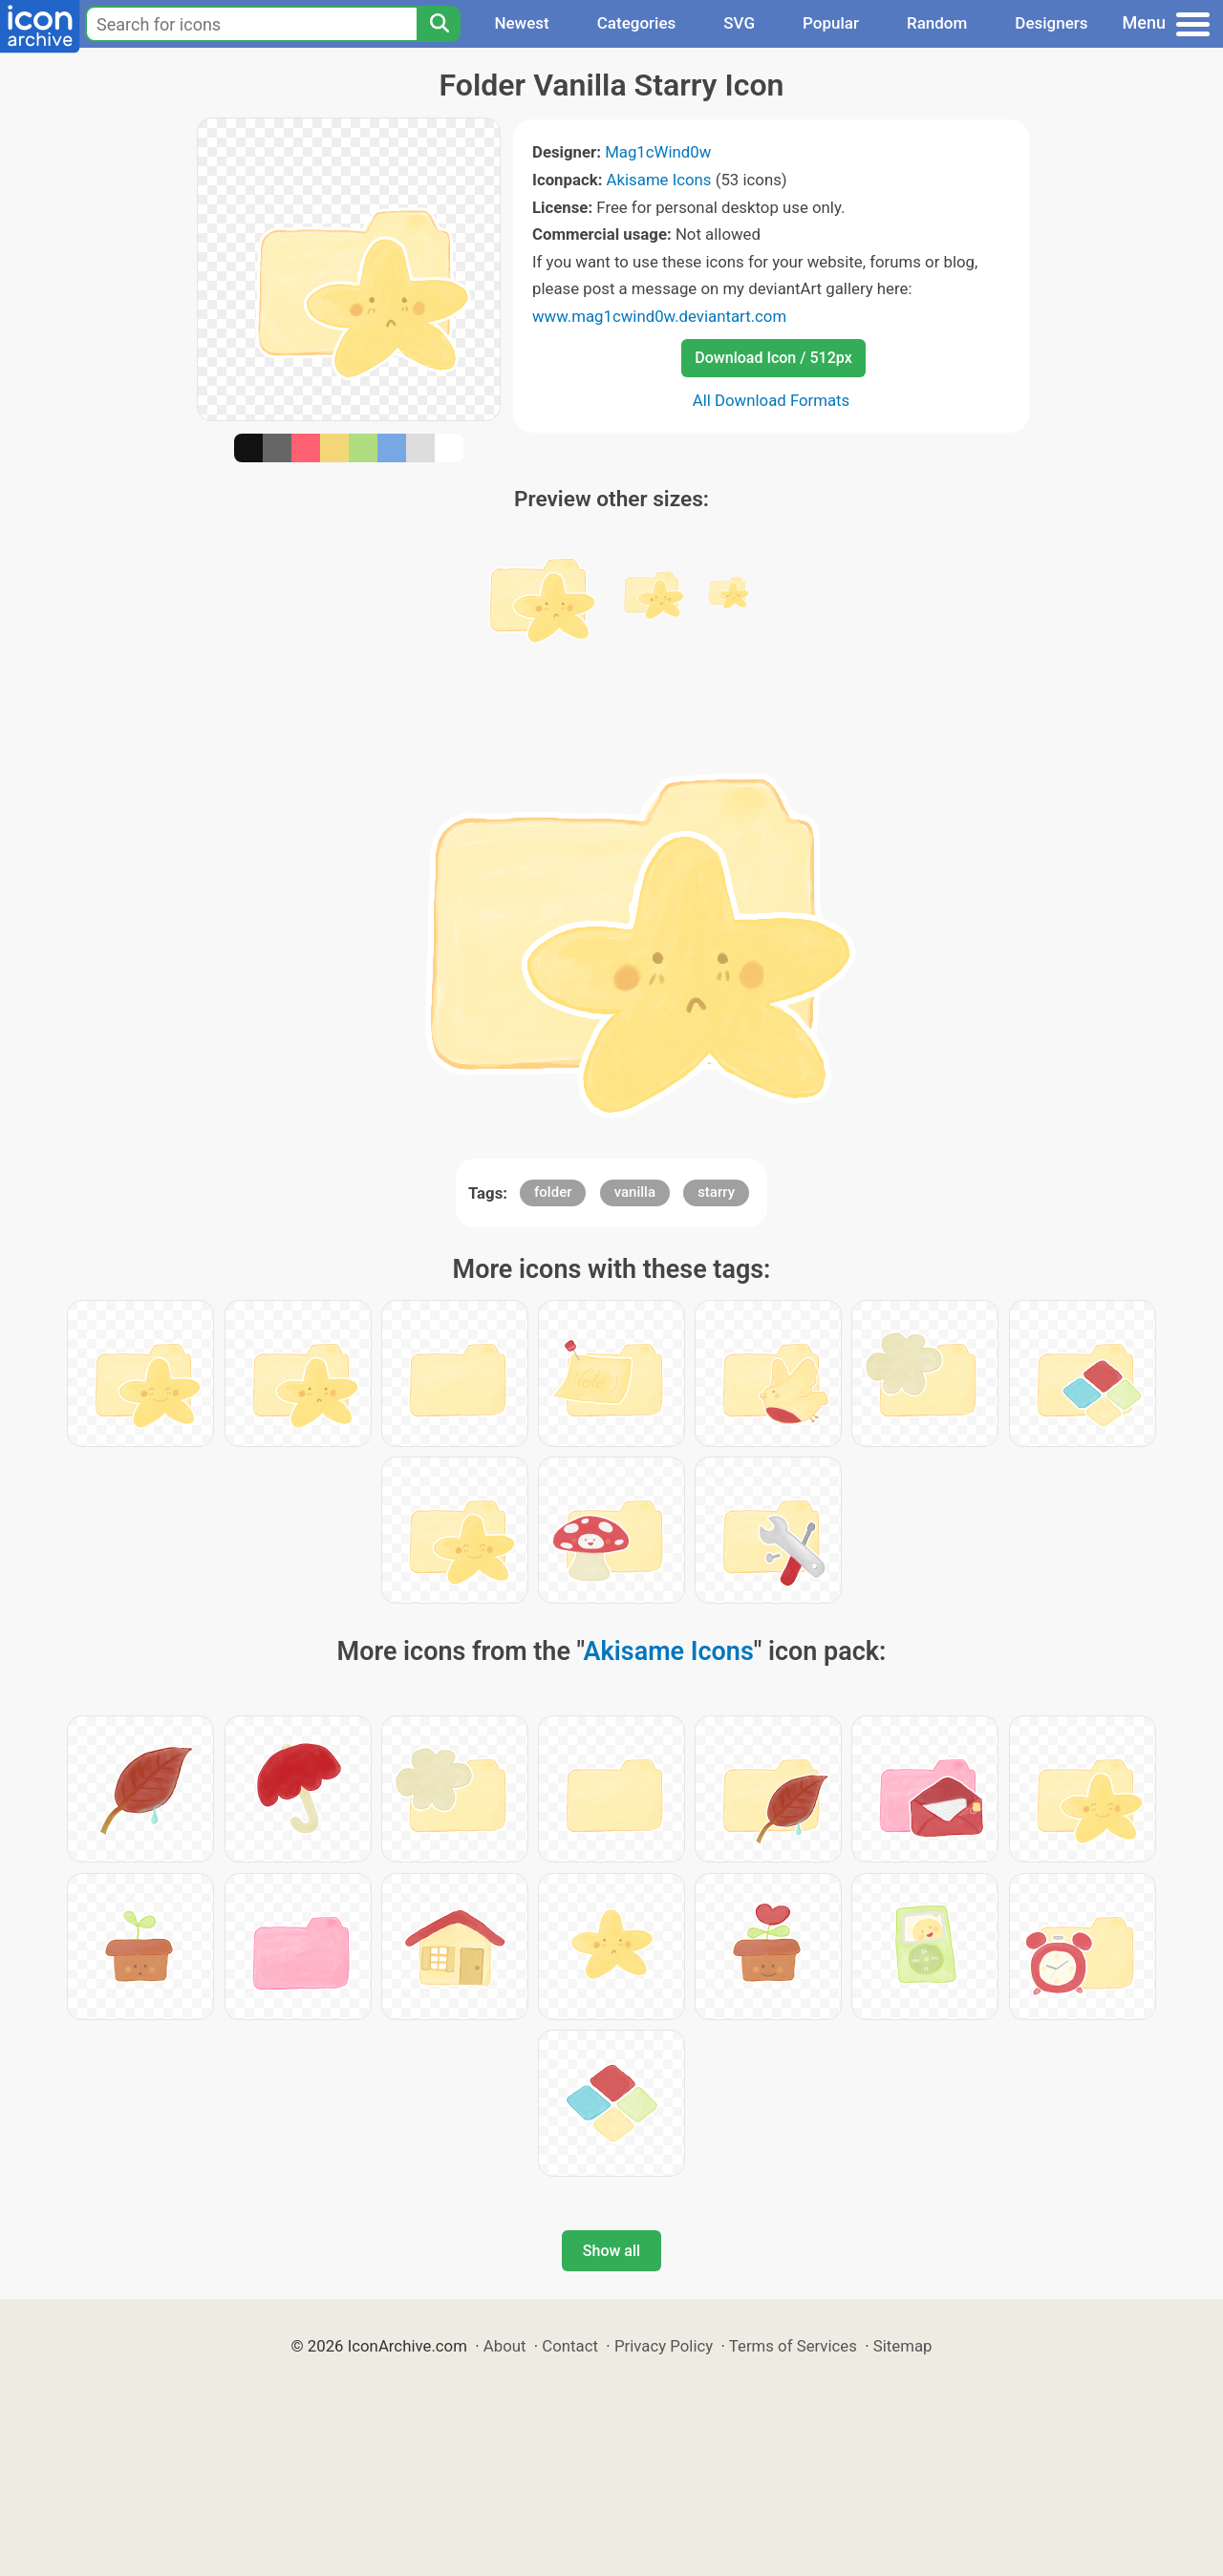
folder (552, 1192)
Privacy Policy (663, 2345)
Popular (831, 22)
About (504, 2345)
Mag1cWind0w (658, 151)
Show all (611, 2251)
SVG (739, 22)
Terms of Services (793, 2345)
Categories (636, 22)
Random (937, 22)
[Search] (439, 24)
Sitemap (903, 2345)
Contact (570, 2345)
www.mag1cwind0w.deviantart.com (659, 316)
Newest (521, 22)
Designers (1051, 22)
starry (716, 1192)
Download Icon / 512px (773, 358)
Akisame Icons (659, 179)
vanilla (634, 1192)
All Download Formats (771, 400)
